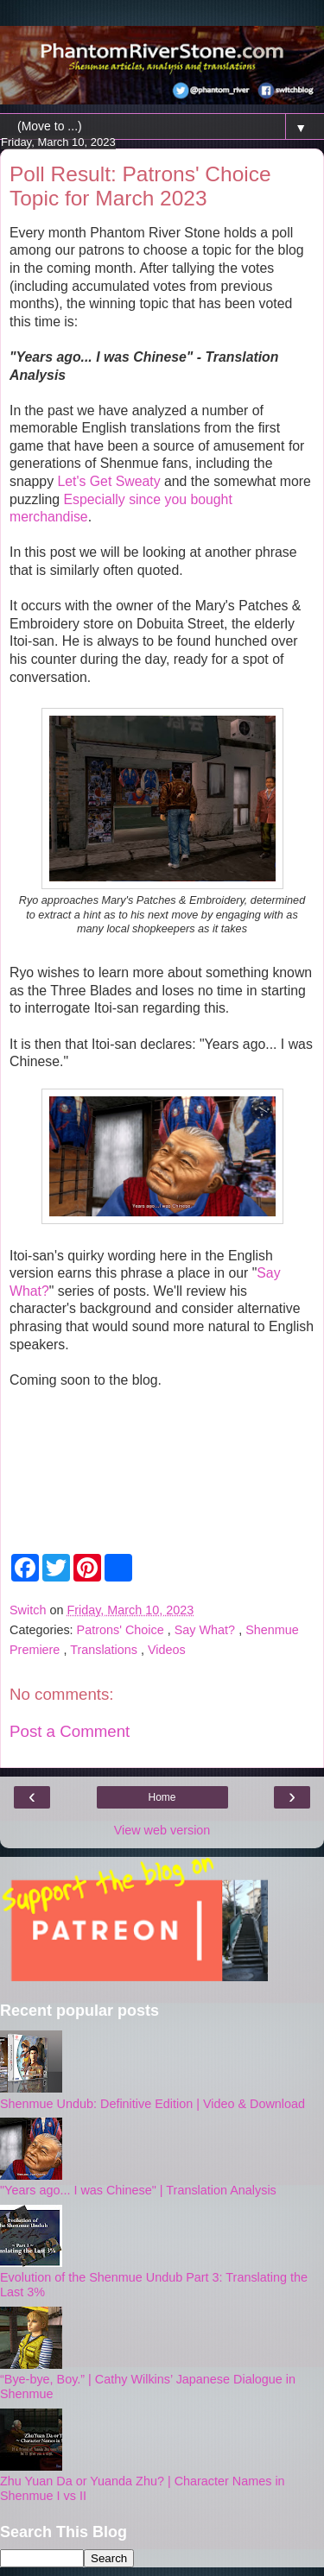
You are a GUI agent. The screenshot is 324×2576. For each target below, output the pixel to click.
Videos (167, 1650)
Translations (105, 1650)
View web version (162, 1830)
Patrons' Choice (122, 1630)
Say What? (206, 1630)
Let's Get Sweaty (108, 481)
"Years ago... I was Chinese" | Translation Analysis (138, 2190)
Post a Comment (70, 1731)
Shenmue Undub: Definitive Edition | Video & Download (152, 2104)
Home (161, 1797)
